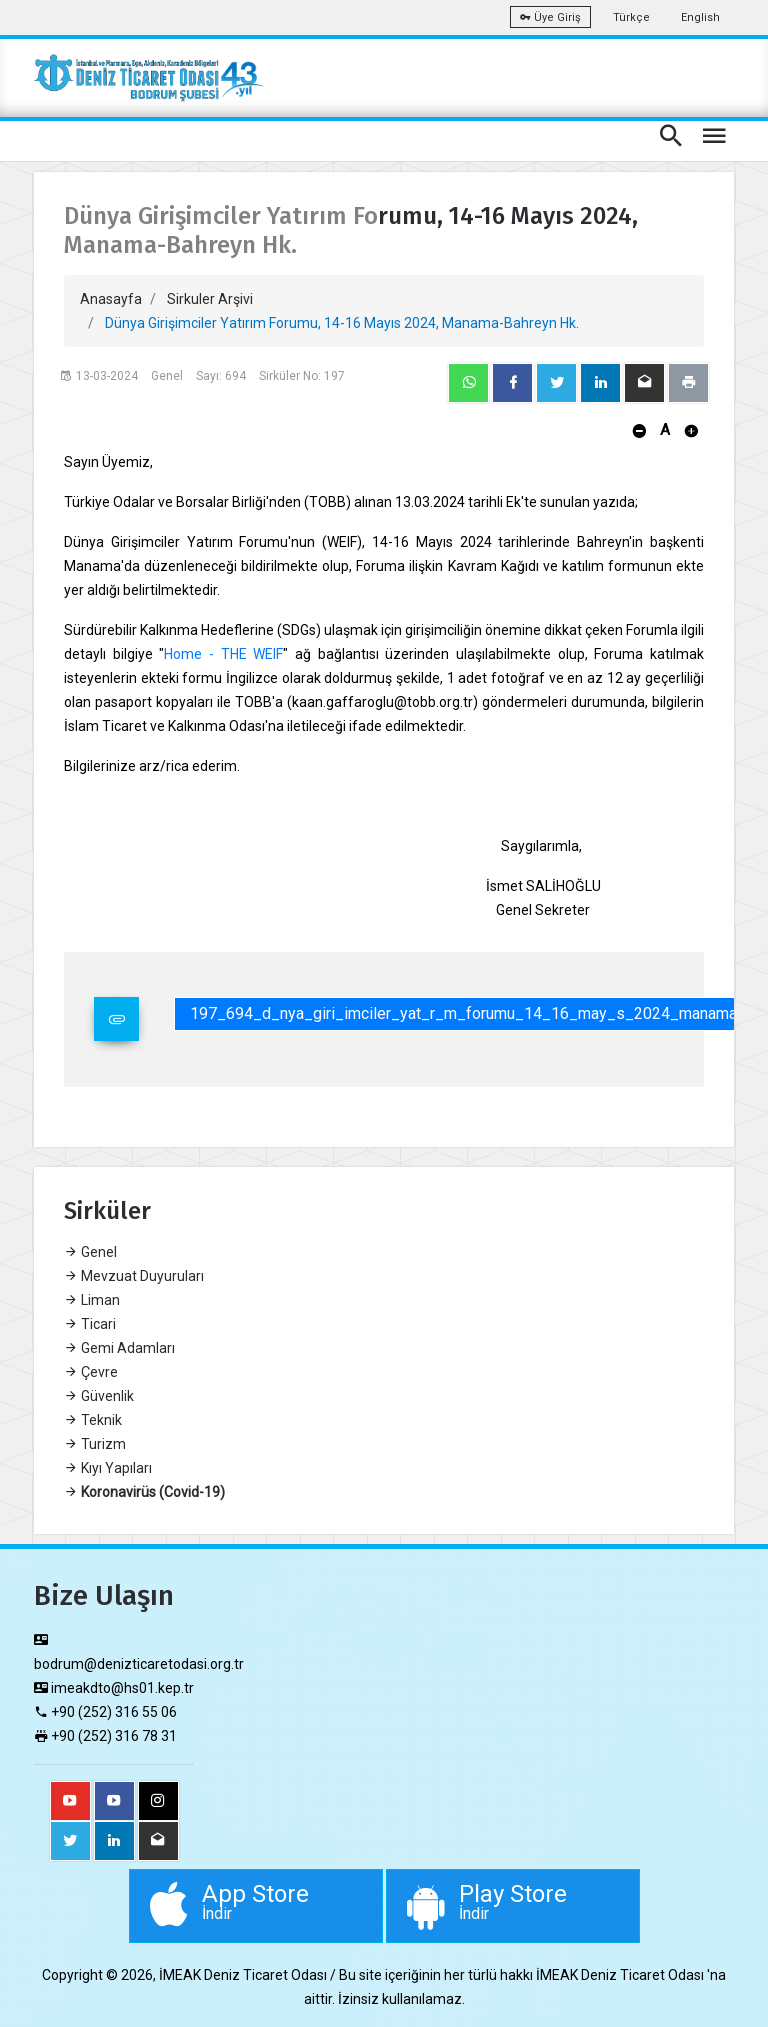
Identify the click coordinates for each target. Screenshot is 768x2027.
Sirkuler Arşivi (210, 299)
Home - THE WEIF (223, 654)
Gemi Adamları (119, 1348)
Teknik (93, 1420)
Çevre (91, 1372)
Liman (92, 1300)
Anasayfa (111, 299)
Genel (90, 1252)
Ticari (90, 1324)
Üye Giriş (550, 17)
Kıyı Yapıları (108, 1468)
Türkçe (631, 17)
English (700, 17)
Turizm (95, 1444)
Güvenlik (99, 1396)
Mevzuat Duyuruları (134, 1276)
